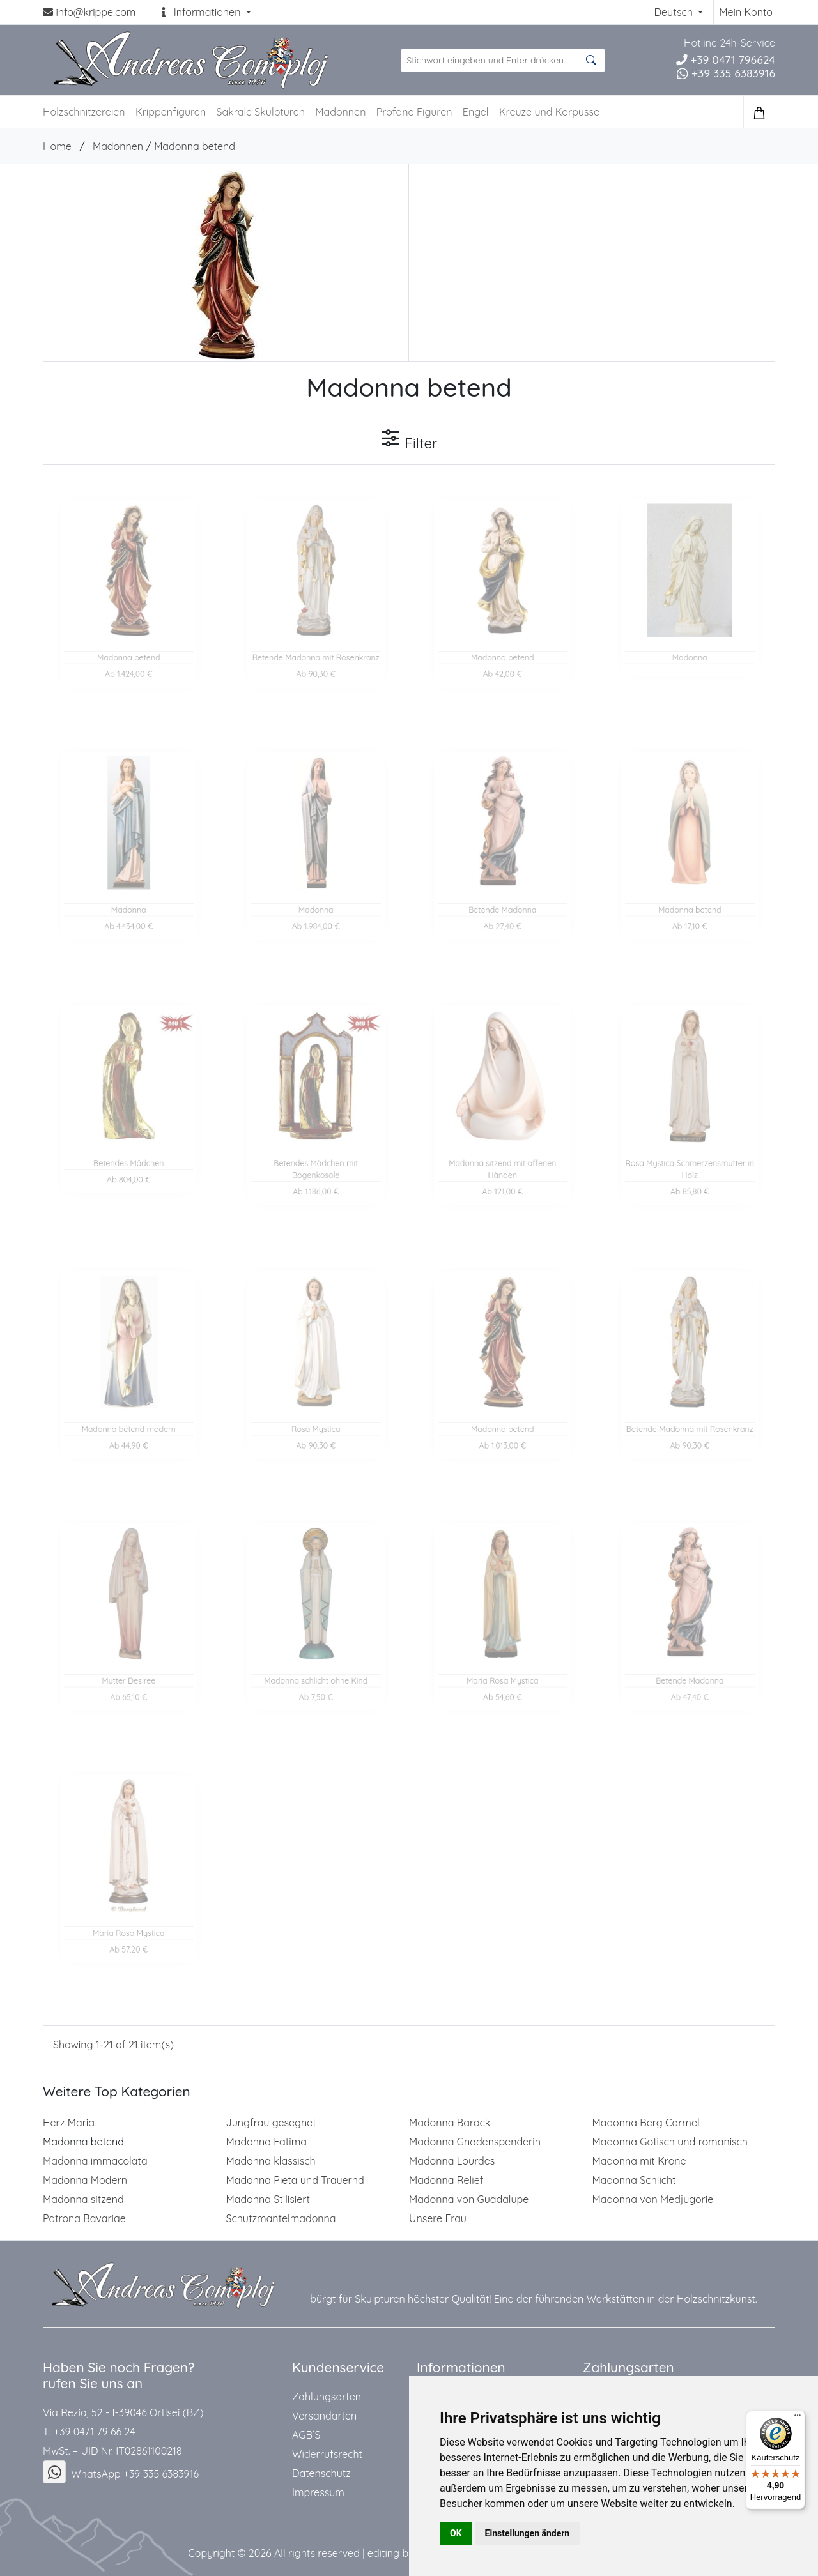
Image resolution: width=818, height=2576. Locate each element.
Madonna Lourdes (452, 2160)
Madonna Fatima (266, 2141)
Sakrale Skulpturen (261, 111)
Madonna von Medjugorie (653, 2199)
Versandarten (324, 2416)
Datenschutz (321, 2473)
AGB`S (306, 2435)
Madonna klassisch (271, 2160)
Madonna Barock (449, 2122)
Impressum (318, 2492)
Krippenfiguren (170, 111)
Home (57, 146)
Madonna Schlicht (634, 2180)
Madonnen (340, 111)
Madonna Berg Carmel (646, 2122)
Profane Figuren (414, 111)
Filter (408, 440)
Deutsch (674, 12)
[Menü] (797, 2418)
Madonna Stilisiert (268, 2199)
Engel (476, 111)
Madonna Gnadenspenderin (475, 2141)
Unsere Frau (438, 2218)
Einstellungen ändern (527, 2533)
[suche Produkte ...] (503, 60)
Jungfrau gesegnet (271, 2122)
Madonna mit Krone (639, 2160)
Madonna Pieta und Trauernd (295, 2180)
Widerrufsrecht (327, 2454)
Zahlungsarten (326, 2396)
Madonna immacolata (95, 2160)
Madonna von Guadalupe (469, 2199)
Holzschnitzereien (84, 111)
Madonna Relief (446, 2180)
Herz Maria (69, 2122)
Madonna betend (194, 146)
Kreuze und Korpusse (549, 111)
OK (456, 2533)
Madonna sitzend (83, 2199)
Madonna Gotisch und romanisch (670, 2141)
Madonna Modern (85, 2180)
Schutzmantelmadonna (281, 2218)
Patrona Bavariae (84, 2218)
